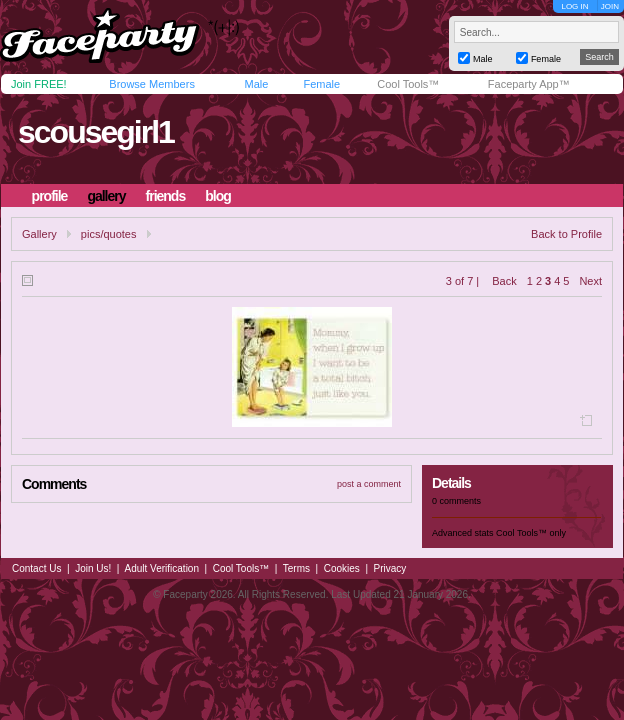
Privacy (390, 568)
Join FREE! (39, 84)
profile (50, 196)
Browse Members (152, 84)
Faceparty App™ (529, 84)
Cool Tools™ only (531, 533)
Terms (296, 568)
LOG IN (574, 6)
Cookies (342, 568)
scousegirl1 (96, 132)
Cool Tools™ (408, 84)
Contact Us (36, 568)
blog (218, 196)
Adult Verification (161, 568)
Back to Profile (566, 234)
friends (166, 196)
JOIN (610, 6)
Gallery (39, 234)
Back (504, 281)
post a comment (369, 484)
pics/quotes (109, 234)
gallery (106, 196)
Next (590, 281)
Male (256, 84)
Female (321, 84)
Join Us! (93, 568)
